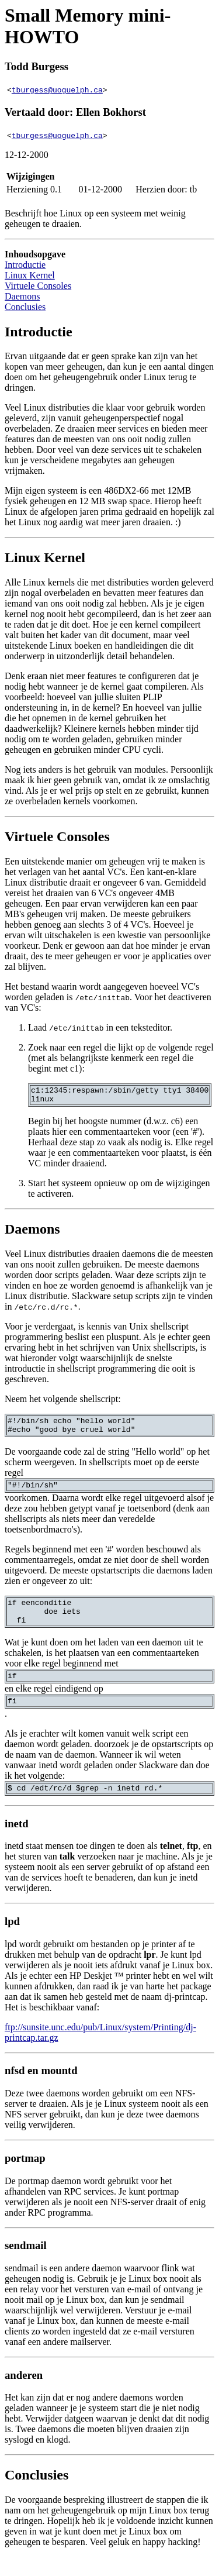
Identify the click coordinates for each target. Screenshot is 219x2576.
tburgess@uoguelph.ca (57, 89)
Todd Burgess (36, 66)
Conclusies (25, 307)
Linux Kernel (30, 275)
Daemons (22, 296)
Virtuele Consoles (38, 286)
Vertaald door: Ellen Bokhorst (75, 112)
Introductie (25, 265)
